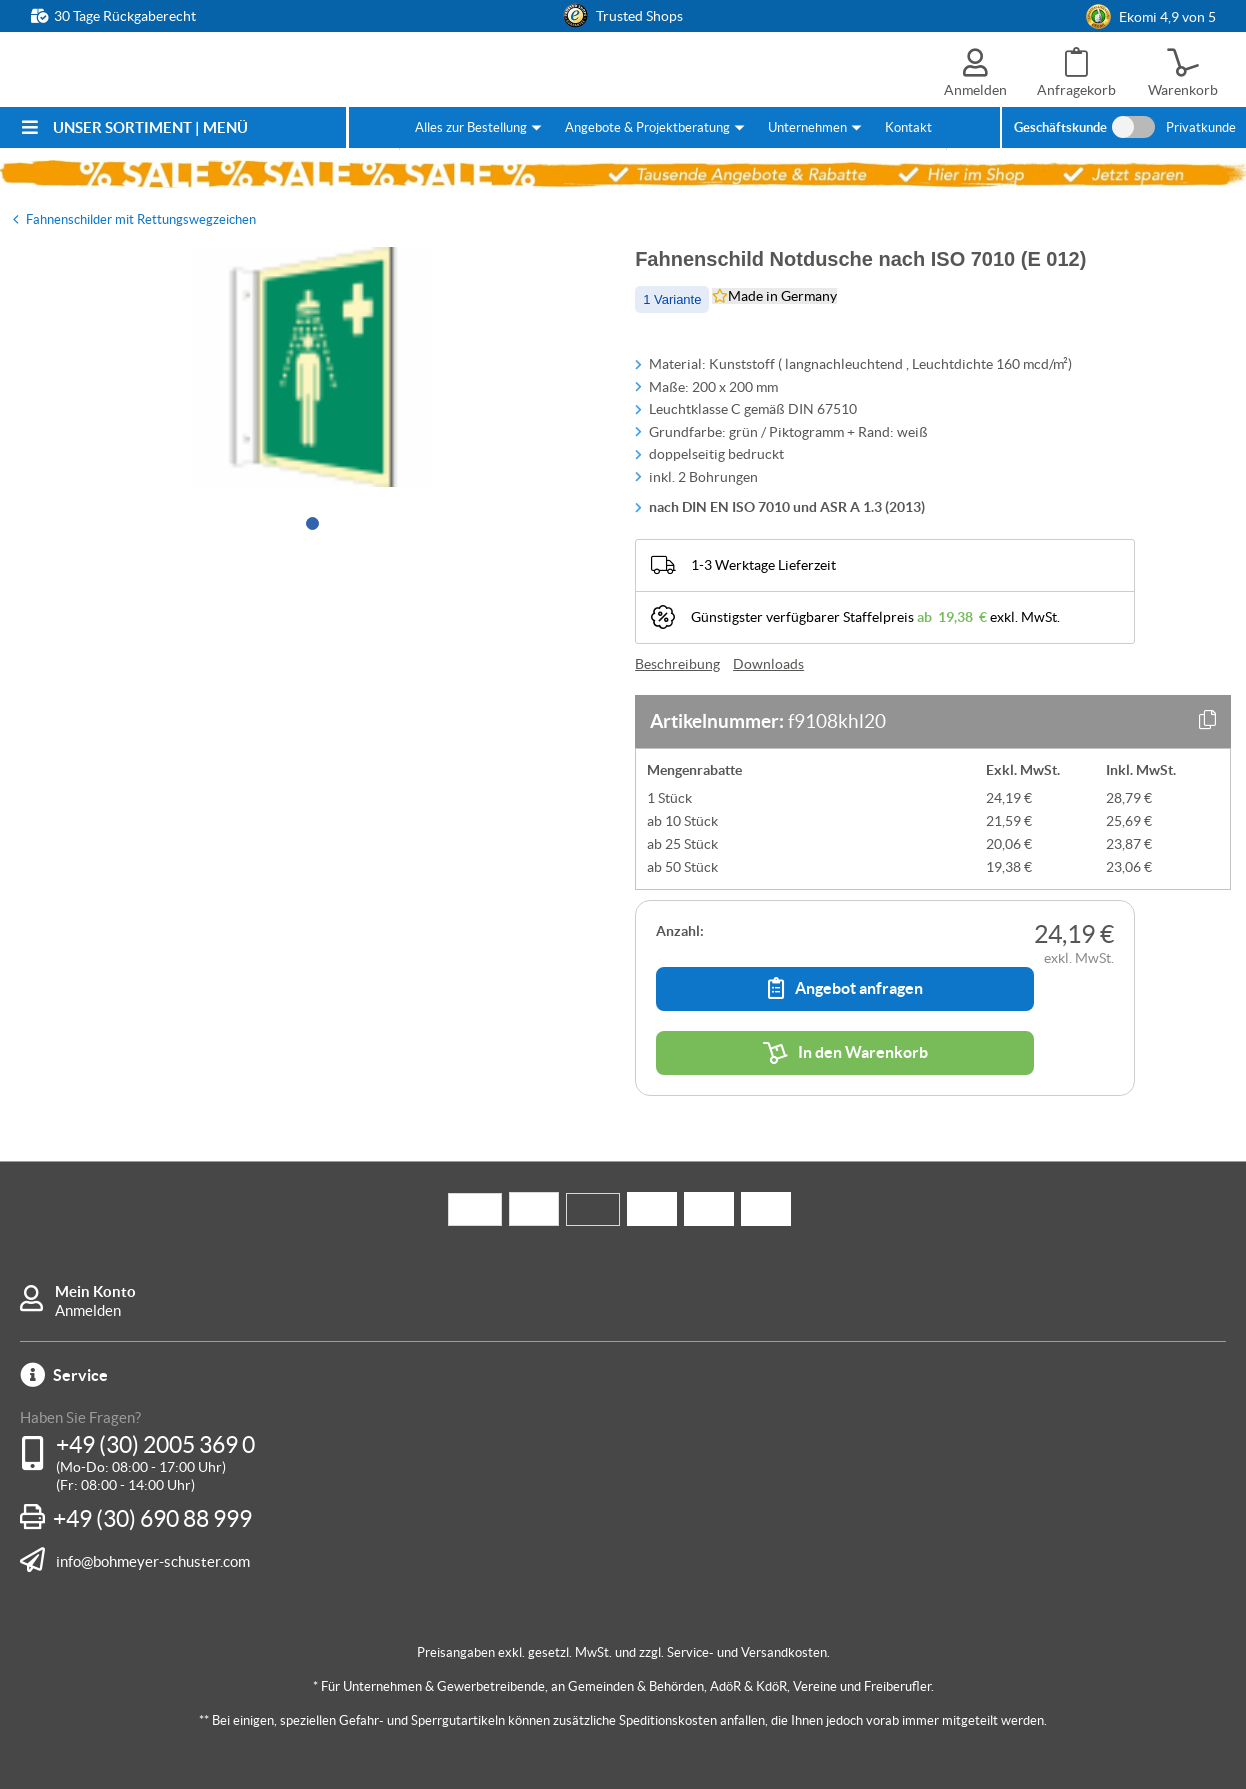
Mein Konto (95, 1291)
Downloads (768, 664)
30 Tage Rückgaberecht (125, 16)
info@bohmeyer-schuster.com (153, 1561)
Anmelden (88, 1310)
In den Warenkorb (845, 1053)
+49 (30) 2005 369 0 (155, 1445)
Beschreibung (677, 664)
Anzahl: (680, 931)
